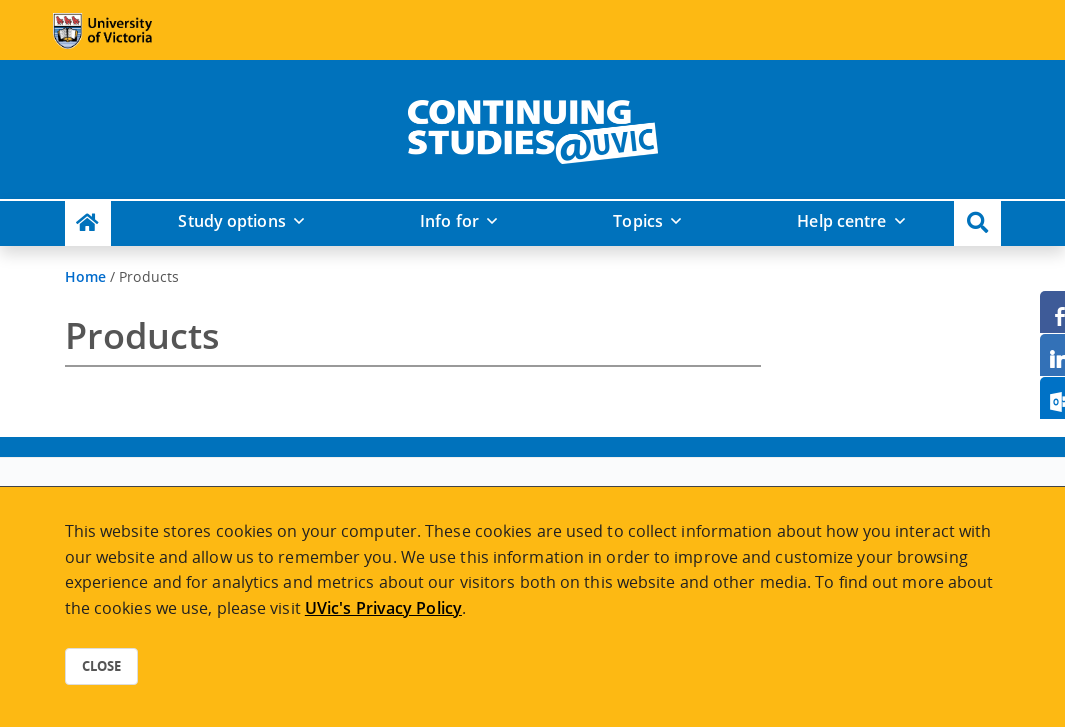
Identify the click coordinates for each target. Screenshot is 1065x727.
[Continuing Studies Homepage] (88, 223)
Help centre (841, 221)
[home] (533, 128)
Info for (449, 221)
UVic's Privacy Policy (383, 608)
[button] (977, 223)
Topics (638, 221)
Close (101, 666)
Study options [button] (231, 221)
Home (85, 276)
